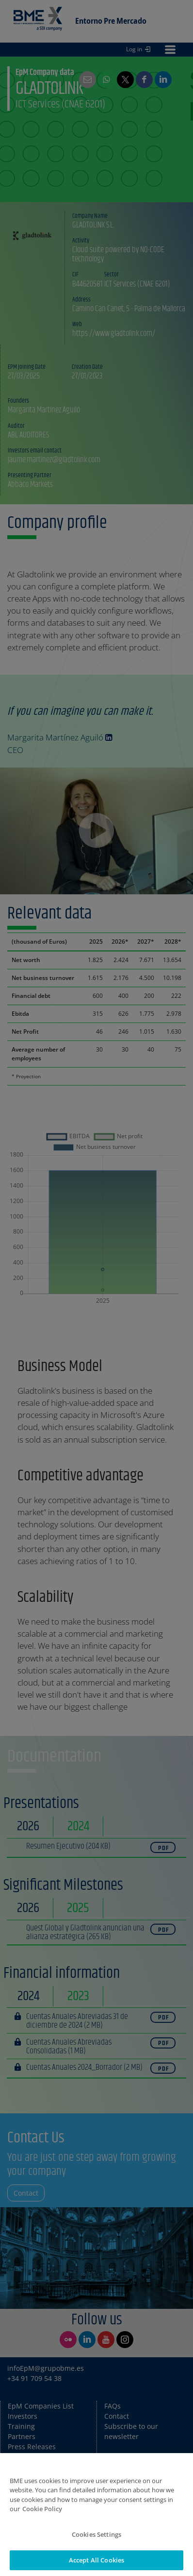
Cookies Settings (96, 2549)
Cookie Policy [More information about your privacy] (42, 2523)
